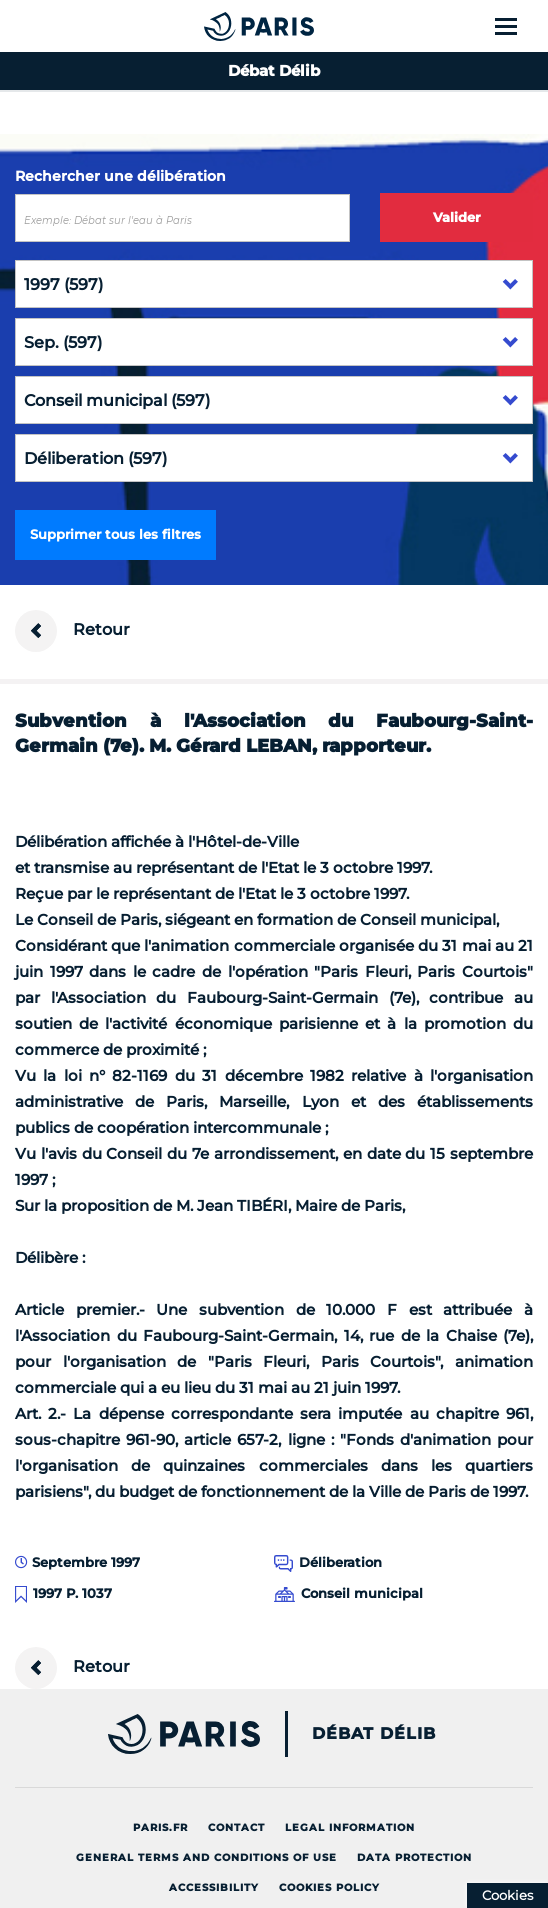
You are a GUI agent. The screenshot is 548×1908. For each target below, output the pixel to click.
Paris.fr (160, 1827)
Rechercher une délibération (120, 176)
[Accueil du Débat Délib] (219, 26)
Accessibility (214, 1887)
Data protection (414, 1857)
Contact (236, 1827)
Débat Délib (374, 1734)
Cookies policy (329, 1887)
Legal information (350, 1827)
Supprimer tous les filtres (115, 534)
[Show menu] (517, 26)
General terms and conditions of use (206, 1857)
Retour (72, 631)
